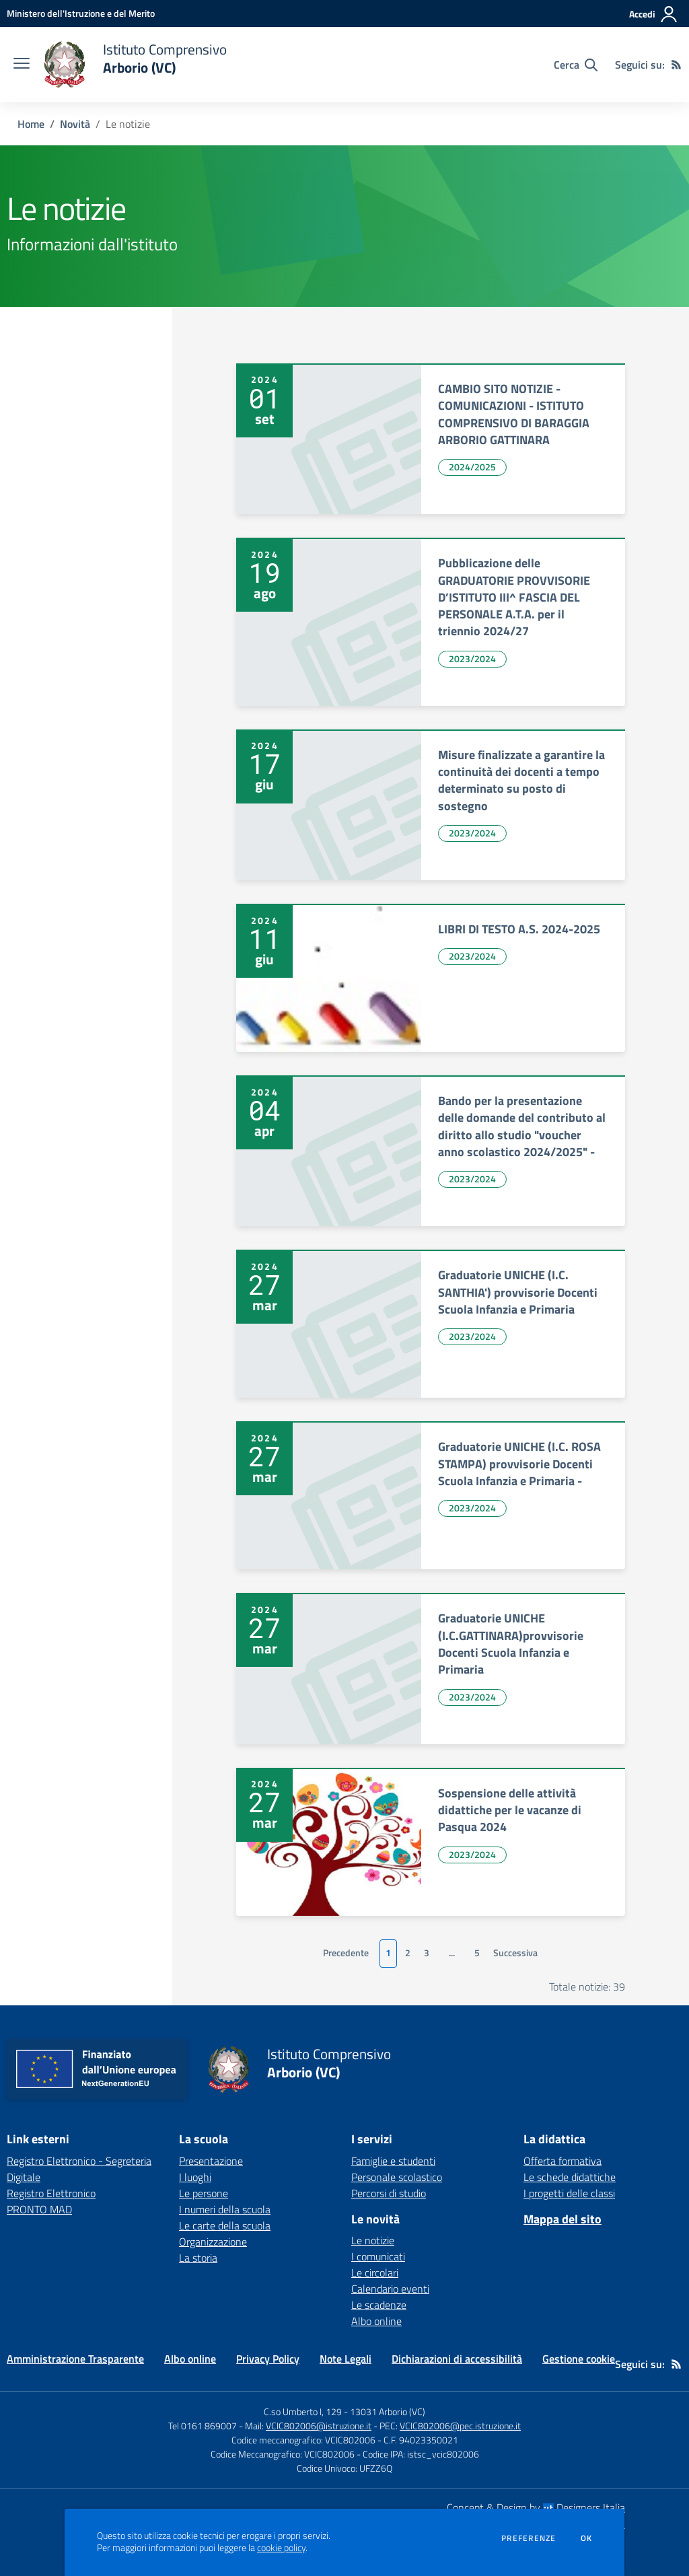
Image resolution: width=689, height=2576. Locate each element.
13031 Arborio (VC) (387, 2411)
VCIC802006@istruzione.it (318, 2426)
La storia (198, 2258)
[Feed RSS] (676, 65)
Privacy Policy (267, 2359)
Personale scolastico (396, 2177)
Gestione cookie (578, 2359)
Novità (75, 124)
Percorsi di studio (388, 2193)
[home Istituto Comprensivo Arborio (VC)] (135, 64)
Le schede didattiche (569, 2177)
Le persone (203, 2193)
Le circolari (374, 2272)
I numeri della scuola (224, 2209)
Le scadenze (378, 2305)
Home (30, 124)
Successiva (515, 1952)
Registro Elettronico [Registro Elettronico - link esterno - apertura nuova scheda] (51, 2193)
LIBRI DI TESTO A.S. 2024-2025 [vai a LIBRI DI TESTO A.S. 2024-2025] (519, 929)
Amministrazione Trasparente (75, 2359)
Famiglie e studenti (393, 2161)
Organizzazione (213, 2241)
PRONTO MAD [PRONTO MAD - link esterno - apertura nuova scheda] (39, 2209)
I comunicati (378, 2256)
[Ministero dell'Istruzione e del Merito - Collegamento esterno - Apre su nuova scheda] (81, 13)
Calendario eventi (390, 2289)
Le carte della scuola (224, 2225)
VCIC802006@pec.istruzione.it (460, 2426)
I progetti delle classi (569, 2193)
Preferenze (528, 2538)
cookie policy (281, 2547)
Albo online (376, 2321)
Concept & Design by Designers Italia (536, 2507)
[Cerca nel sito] (576, 64)
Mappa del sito (562, 2219)
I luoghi (195, 2177)
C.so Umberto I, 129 (303, 2411)
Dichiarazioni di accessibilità (457, 2359)
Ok (587, 2538)
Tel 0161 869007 (202, 2426)
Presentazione (211, 2161)
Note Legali (345, 2359)
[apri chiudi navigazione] (21, 65)
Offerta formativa (562, 2161)
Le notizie (372, 2240)
